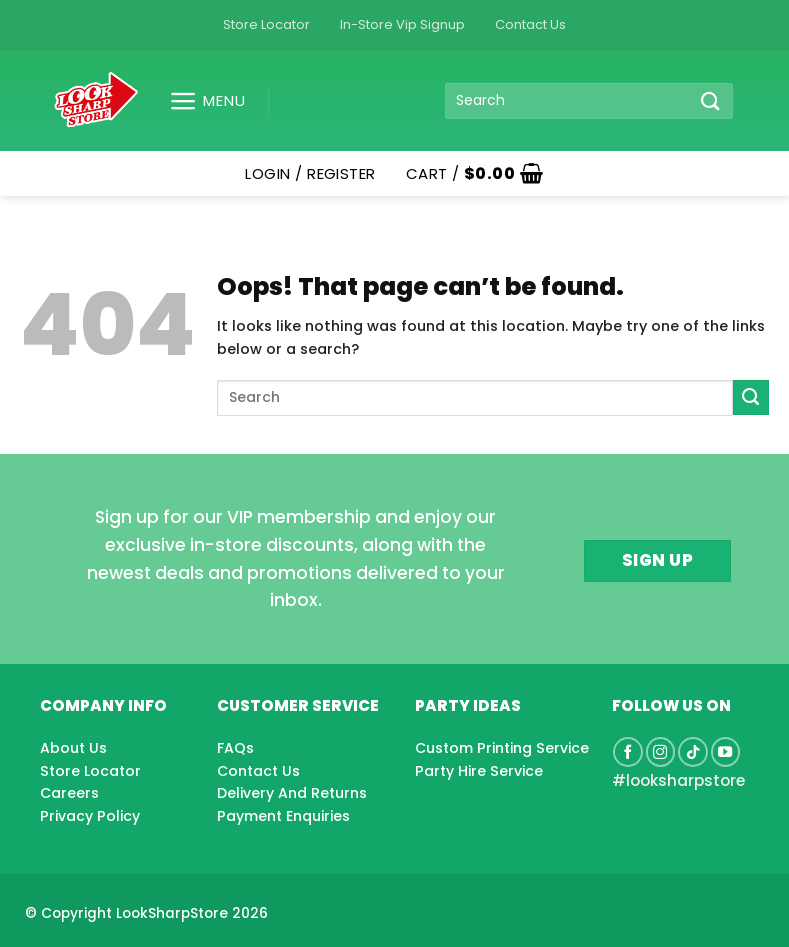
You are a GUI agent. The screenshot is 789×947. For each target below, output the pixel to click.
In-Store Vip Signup (402, 24)
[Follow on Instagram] (661, 752)
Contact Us (530, 24)
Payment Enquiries (283, 816)
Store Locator (266, 24)
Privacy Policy (90, 816)
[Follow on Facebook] (628, 752)
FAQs (235, 748)
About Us (73, 748)
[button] (199, 101)
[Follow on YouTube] (726, 752)
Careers (69, 793)
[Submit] (710, 100)
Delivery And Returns (292, 793)
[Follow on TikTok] (693, 752)
